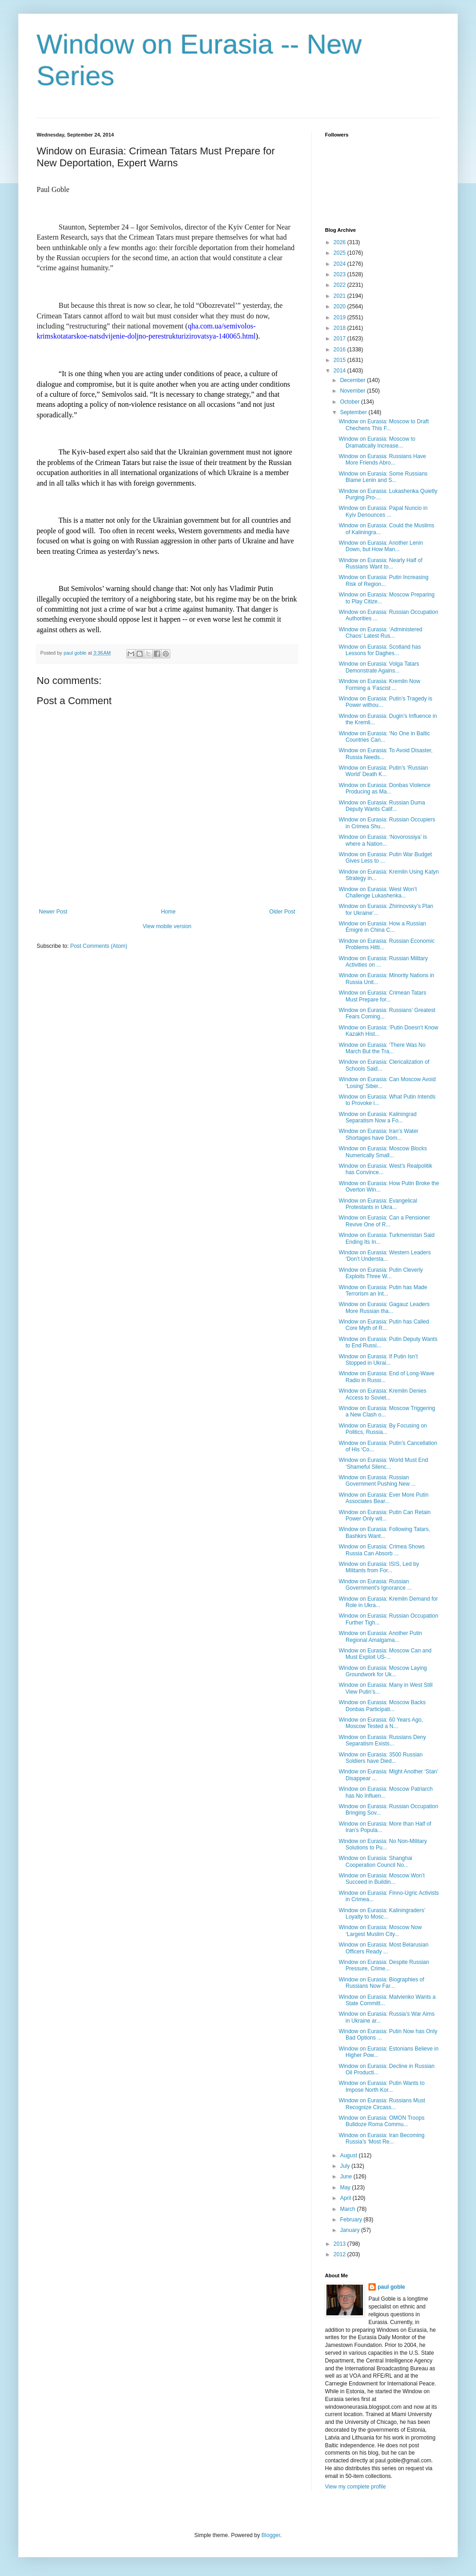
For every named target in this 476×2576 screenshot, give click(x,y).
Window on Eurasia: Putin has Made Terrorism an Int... (383, 1290)
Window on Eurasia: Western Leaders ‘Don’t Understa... (385, 1255)
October (350, 402)
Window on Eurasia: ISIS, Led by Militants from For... (379, 1567)
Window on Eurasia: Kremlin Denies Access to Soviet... (382, 1394)
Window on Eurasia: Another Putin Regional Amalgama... (380, 1636)
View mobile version (167, 926)
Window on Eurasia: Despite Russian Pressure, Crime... (384, 1965)
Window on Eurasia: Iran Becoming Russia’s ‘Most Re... (381, 2138)
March (348, 2209)
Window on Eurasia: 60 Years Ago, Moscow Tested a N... (381, 1723)
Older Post (282, 911)
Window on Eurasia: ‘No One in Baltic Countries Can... (384, 736)
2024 (340, 264)
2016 (340, 349)
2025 (340, 253)
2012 (340, 2254)
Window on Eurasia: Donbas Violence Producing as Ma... (385, 788)
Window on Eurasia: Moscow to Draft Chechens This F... (384, 424)
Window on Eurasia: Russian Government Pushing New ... (377, 1480)
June (346, 2176)
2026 (340, 242)
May (346, 2187)
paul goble (391, 2287)
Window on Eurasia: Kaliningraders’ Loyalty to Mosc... (382, 1913)
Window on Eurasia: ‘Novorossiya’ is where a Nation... (383, 840)
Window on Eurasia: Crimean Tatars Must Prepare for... (382, 996)
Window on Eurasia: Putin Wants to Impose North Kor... (382, 2086)
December (353, 380)
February (351, 2219)
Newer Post (53, 911)
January (350, 2230)
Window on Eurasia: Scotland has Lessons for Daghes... (380, 650)
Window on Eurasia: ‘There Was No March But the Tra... (382, 1048)
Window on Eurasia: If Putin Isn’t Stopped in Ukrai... (378, 1359)
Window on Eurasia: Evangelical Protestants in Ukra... (378, 1204)
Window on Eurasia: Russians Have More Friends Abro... (382, 459)
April (346, 2198)
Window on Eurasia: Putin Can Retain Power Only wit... (385, 1515)
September (354, 412)
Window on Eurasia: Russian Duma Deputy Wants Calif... (382, 805)
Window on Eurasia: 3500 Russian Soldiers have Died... (380, 1757)
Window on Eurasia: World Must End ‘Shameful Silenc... (383, 1463)
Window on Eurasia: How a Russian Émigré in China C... (382, 926)
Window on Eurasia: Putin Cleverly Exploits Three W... (381, 1273)
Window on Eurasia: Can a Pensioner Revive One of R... (384, 1220)
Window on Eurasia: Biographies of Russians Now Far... (381, 1982)
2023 (340, 274)
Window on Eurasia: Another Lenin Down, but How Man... (381, 546)
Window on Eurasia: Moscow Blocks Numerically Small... (383, 1151)
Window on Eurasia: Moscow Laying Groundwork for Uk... (383, 1671)
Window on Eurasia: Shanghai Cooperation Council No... (375, 1861)
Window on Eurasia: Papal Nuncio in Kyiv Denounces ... (383, 511)
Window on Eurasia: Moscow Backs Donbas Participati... (382, 1705)
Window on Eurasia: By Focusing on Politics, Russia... (383, 1428)
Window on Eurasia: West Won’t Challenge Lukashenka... (378, 892)
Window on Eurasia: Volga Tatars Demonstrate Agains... (379, 667)
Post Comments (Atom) (98, 946)
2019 (340, 317)
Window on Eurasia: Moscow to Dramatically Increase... (377, 442)
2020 (340, 306)
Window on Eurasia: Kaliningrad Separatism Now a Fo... (377, 1117)
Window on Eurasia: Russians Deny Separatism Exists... (382, 1740)
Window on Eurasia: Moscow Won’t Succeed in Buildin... (382, 1878)
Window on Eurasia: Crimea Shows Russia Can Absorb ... (382, 1549)
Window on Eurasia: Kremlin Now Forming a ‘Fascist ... (379, 684)
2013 (340, 2244)
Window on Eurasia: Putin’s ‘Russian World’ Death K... (383, 771)
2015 (340, 360)
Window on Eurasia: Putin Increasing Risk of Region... (383, 580)
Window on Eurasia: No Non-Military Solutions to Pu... (383, 1844)
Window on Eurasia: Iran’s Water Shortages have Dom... (378, 1134)
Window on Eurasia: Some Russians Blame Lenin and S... (383, 476)
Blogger (270, 2535)
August (349, 2155)
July (346, 2166)
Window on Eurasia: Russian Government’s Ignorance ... (375, 1584)
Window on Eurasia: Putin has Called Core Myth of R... (384, 1324)
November (353, 391)
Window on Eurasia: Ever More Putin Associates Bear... (383, 1498)
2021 (340, 296)
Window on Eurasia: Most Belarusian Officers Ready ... (383, 1948)
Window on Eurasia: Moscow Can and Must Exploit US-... (385, 1653)
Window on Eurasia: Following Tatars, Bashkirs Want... (384, 1532)
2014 (340, 370)
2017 (340, 338)
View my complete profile (355, 2486)
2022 (340, 285)
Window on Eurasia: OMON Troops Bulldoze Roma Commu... (381, 2121)
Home (168, 911)
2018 (340, 328)
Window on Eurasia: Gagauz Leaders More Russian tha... (384, 1307)
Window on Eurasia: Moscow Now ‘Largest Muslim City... (380, 1930)
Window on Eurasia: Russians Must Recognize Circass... (382, 2103)
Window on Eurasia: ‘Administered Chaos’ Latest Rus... (380, 632)
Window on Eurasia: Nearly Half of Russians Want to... (380, 563)
